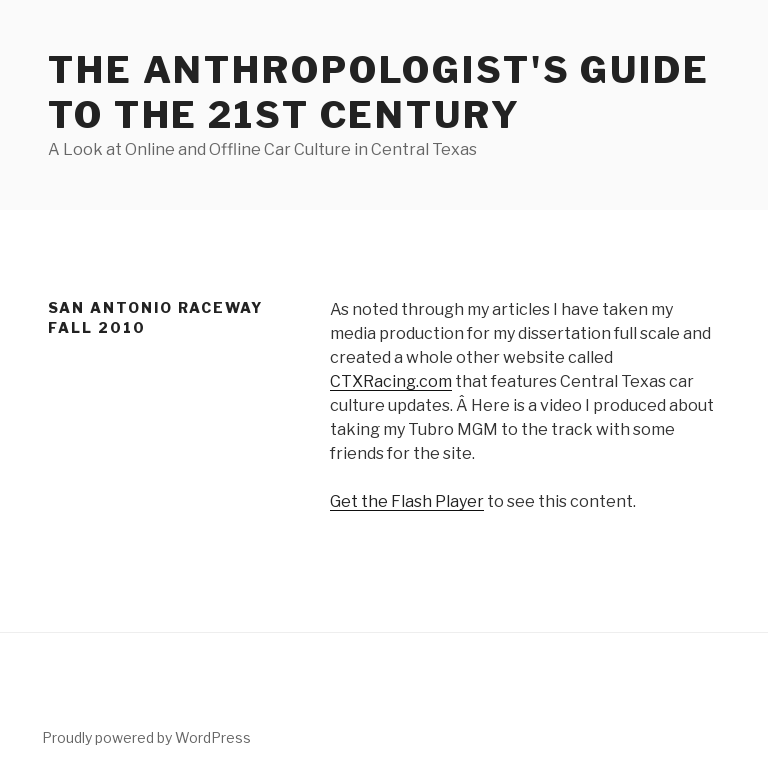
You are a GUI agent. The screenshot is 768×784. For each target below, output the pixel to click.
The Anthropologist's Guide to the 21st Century (379, 92)
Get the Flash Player (407, 501)
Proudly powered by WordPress (146, 737)
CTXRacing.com (391, 381)
